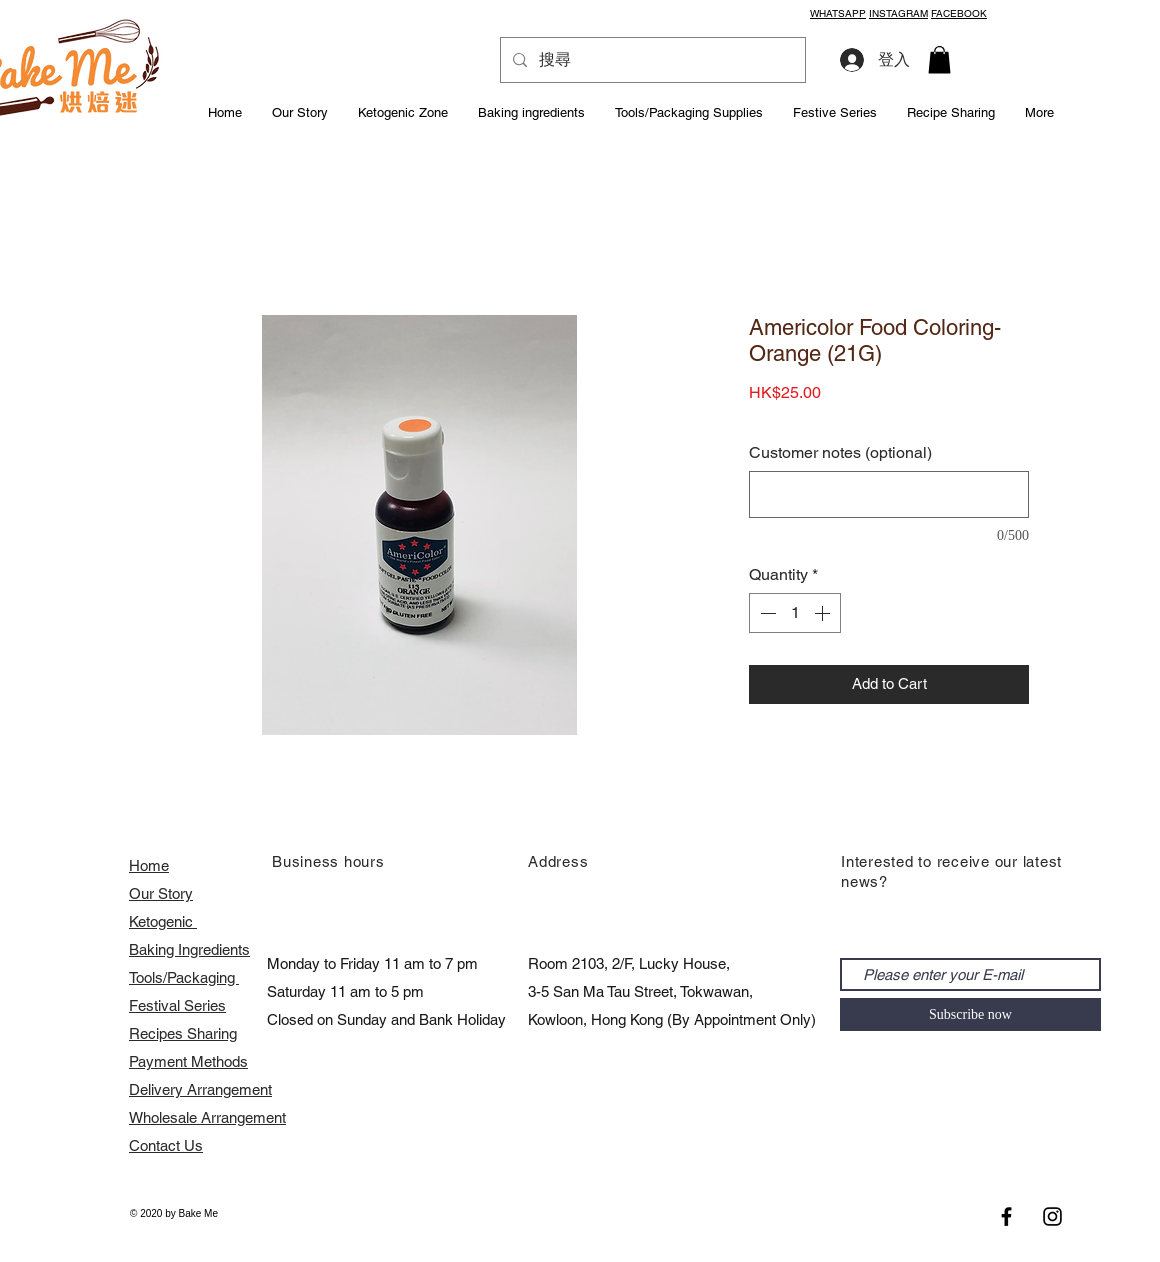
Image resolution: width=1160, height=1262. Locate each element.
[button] (939, 59)
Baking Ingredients (189, 949)
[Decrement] (766, 613)
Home (149, 865)
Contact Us (166, 1145)
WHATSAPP (838, 13)
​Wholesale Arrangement (207, 1117)
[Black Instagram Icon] (1052, 1216)
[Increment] (824, 613)
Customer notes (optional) (840, 452)
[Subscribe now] (970, 1014)
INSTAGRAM (898, 13)
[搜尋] (651, 60)
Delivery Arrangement (200, 1089)
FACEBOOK (959, 13)
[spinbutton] (795, 613)
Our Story (161, 893)
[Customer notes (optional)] (889, 494)
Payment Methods (188, 1061)
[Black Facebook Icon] (1006, 1216)
